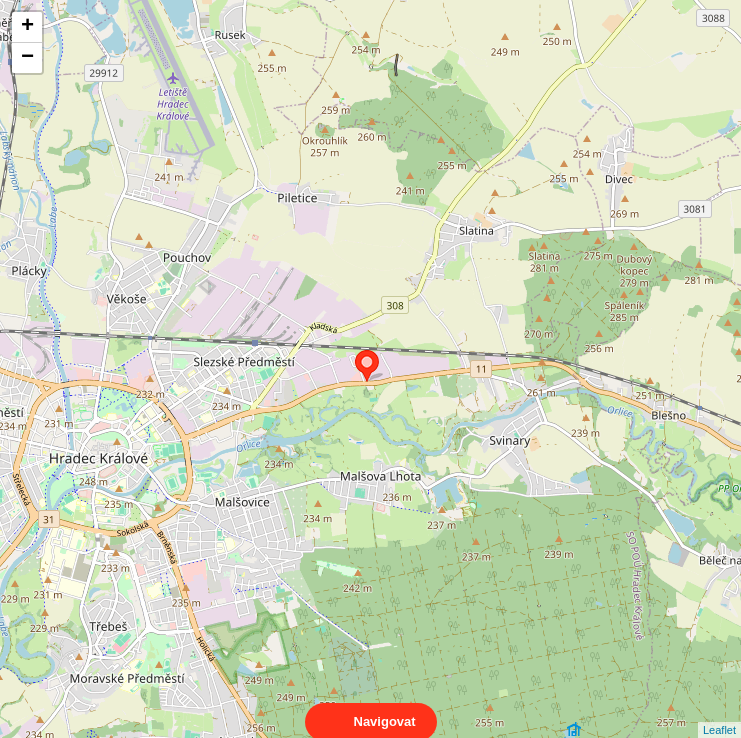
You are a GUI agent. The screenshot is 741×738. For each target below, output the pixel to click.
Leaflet (719, 712)
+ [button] (27, 27)
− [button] (27, 58)
